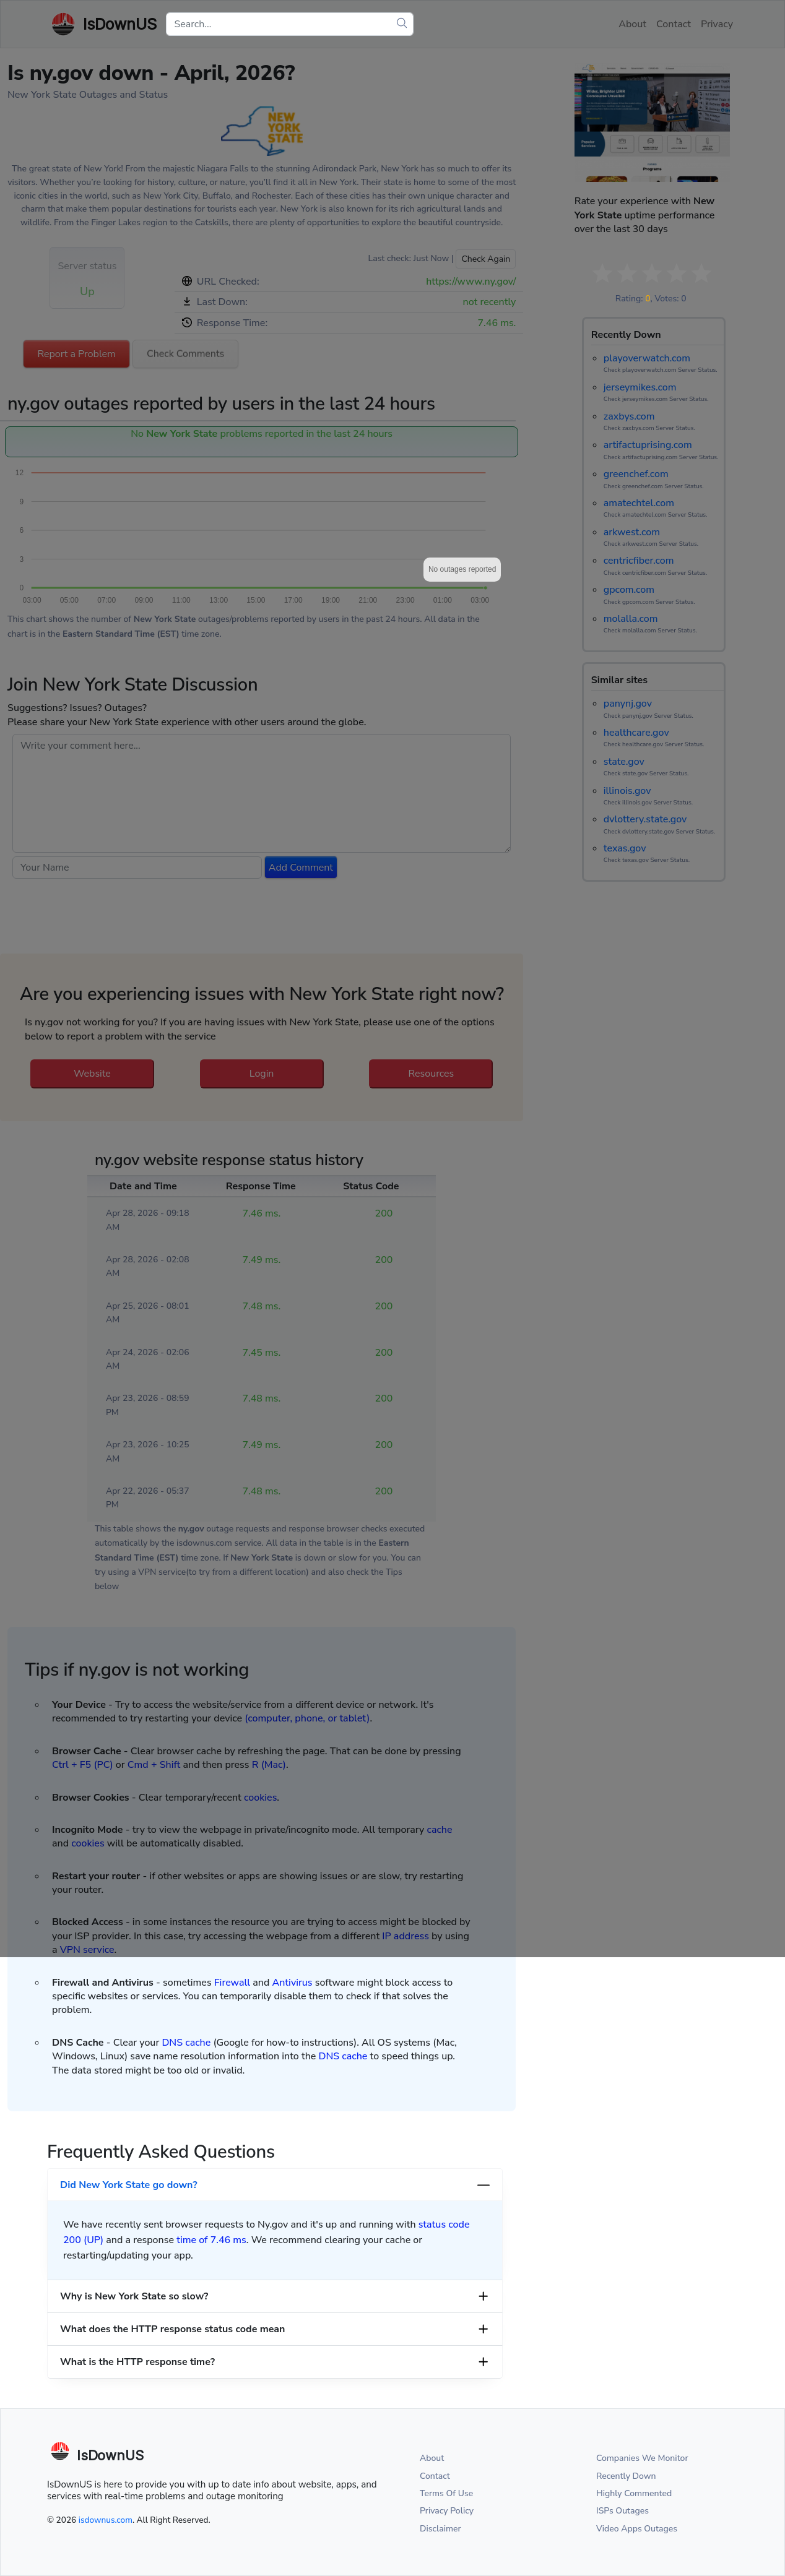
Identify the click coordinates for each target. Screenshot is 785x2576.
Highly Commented (634, 2493)
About (432, 2458)
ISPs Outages (622, 2511)
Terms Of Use (446, 2493)
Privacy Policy (447, 2511)
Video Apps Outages (636, 2529)
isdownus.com (105, 2520)
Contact (435, 2476)
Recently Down (626, 2476)
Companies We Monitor (642, 2458)
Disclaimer (440, 2529)
